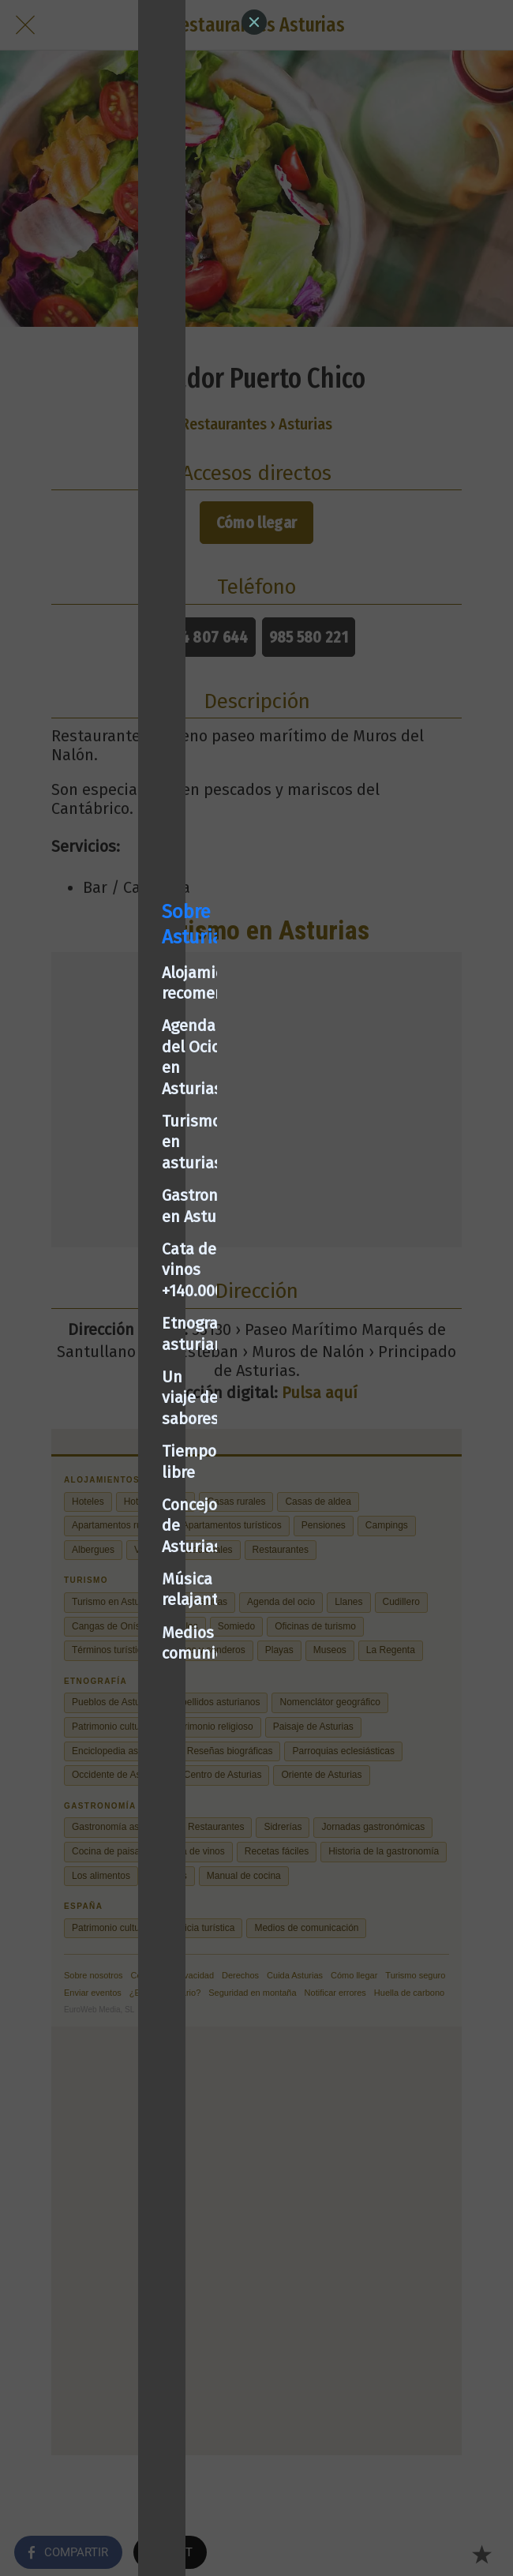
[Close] (254, 22)
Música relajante (83, 1431)
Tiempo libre (69, 1365)
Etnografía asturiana (99, 1300)
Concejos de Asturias (98, 1398)
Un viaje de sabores (94, 1333)
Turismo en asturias (96, 1202)
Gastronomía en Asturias (113, 1234)
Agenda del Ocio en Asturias (125, 1170)
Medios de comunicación (112, 1463)
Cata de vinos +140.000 (105, 1267)
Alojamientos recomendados (126, 1136)
